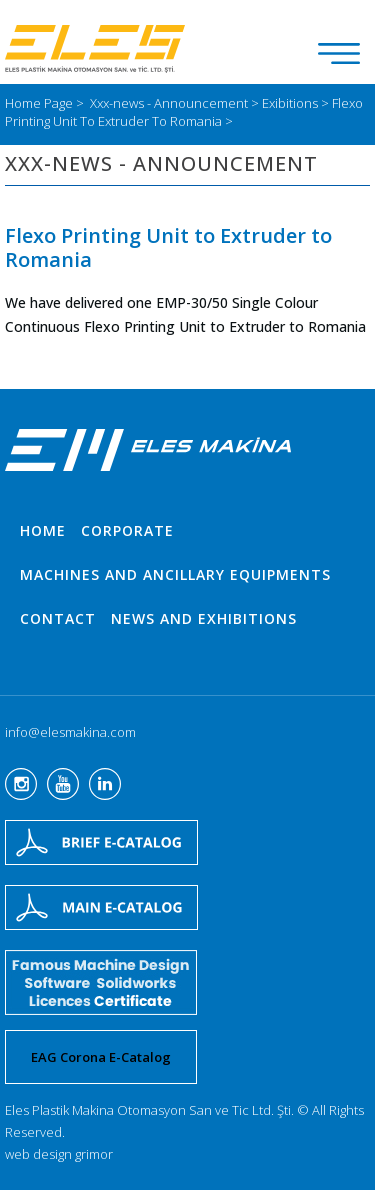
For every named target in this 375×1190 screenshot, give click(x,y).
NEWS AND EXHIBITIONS (204, 618)
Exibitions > (297, 103)
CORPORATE (127, 530)
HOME (43, 530)
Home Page (40, 103)
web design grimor (59, 1154)
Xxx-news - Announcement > (176, 103)
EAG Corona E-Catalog (101, 1057)
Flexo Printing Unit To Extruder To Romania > (184, 112)
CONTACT (58, 618)
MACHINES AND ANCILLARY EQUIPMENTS (175, 574)
